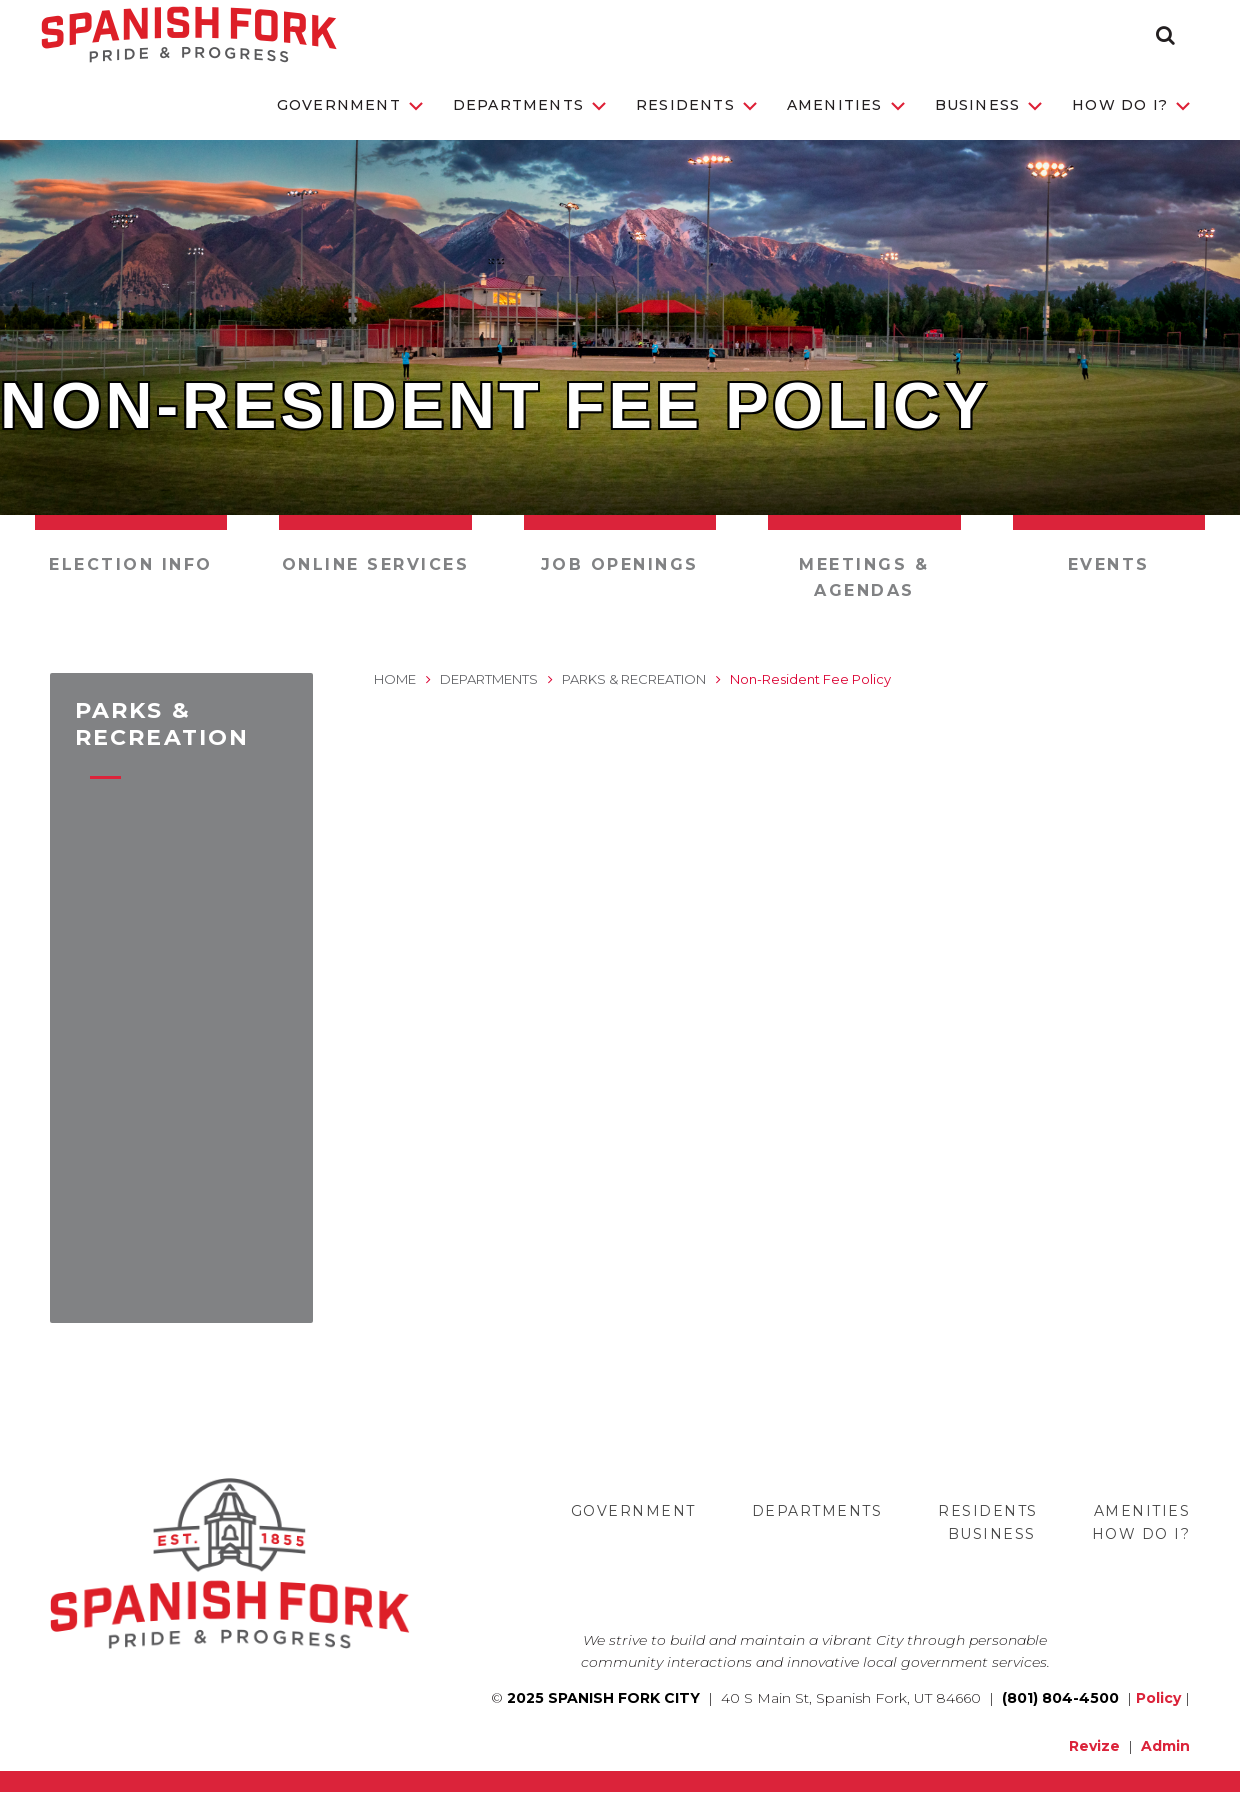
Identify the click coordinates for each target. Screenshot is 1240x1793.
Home (395, 679)
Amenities (846, 105)
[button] (1165, 35)
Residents (696, 105)
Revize (1094, 1746)
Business (989, 105)
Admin (1165, 1746)
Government (350, 105)
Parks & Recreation (634, 679)
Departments (529, 105)
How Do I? (1131, 105)
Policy (1158, 1698)
